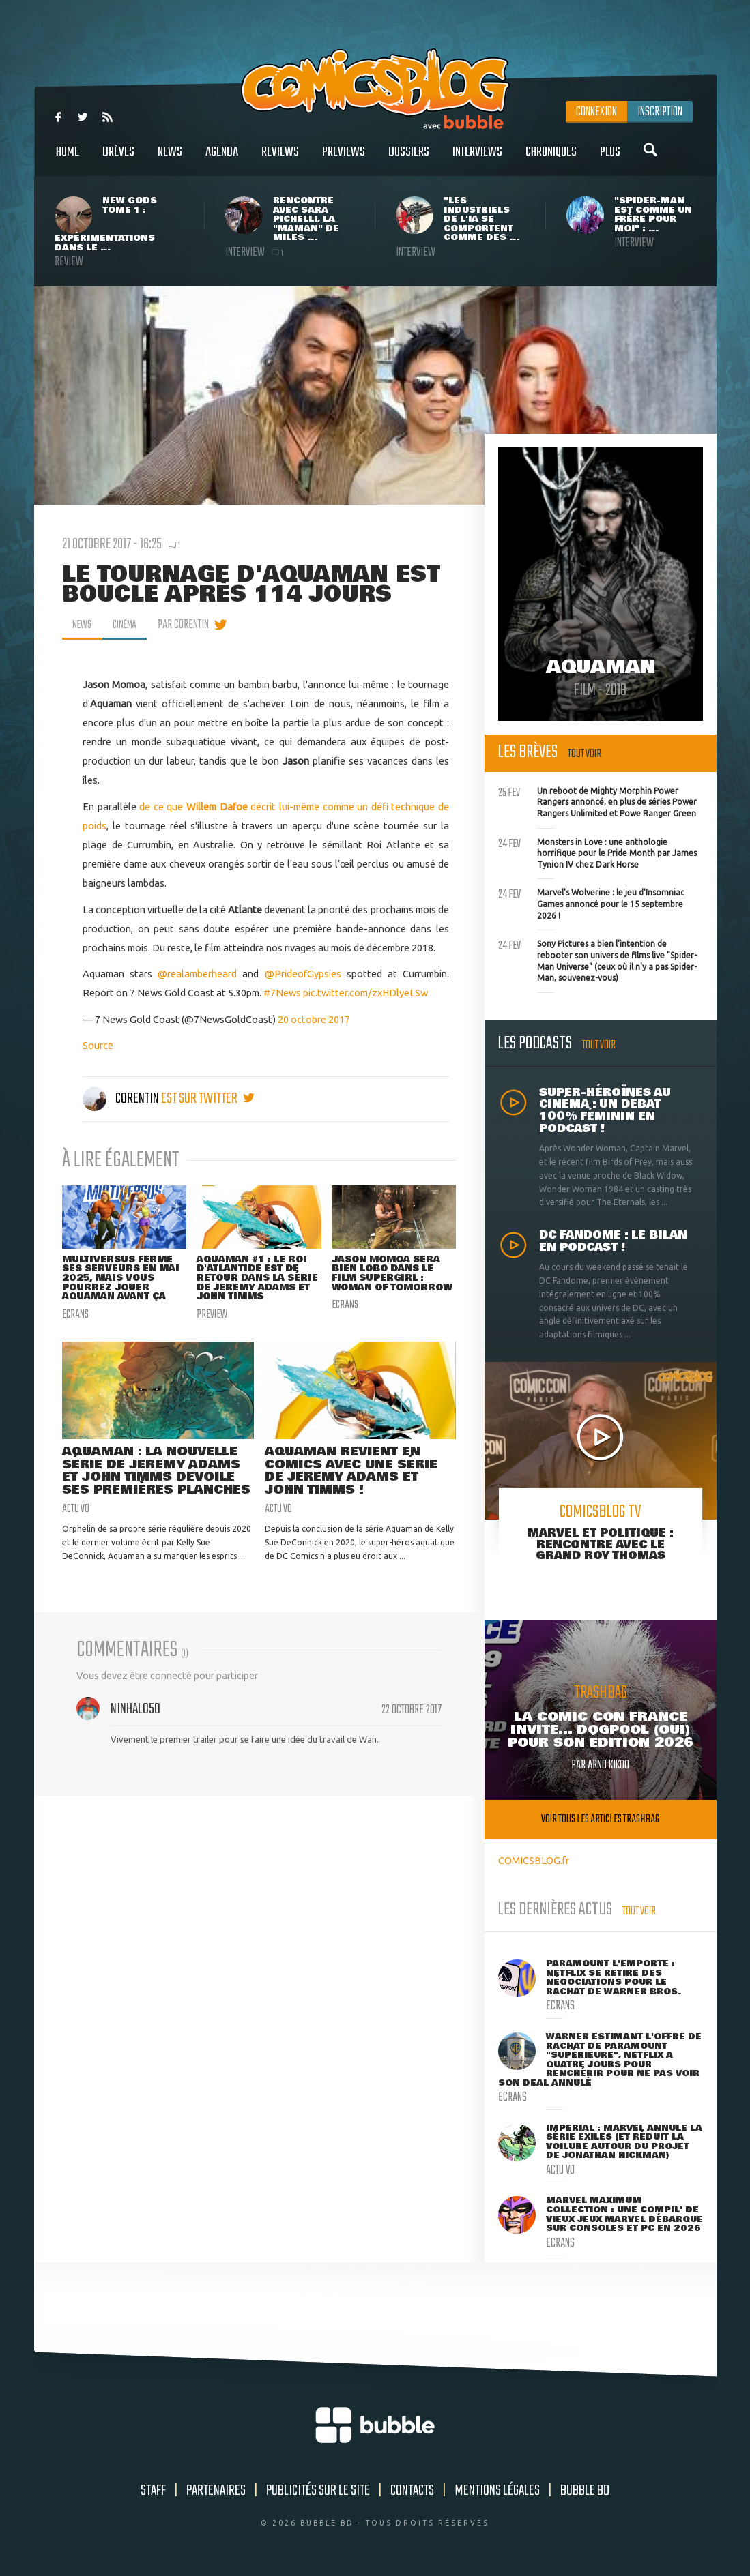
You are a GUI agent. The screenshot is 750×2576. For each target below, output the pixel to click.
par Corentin (190, 624)
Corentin (122, 1098)
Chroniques (551, 159)
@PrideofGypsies (303, 973)
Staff (153, 2490)
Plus (610, 159)
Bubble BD (584, 2490)
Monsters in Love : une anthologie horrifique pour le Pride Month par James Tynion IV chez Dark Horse (597, 852)
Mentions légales (497, 2490)
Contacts (412, 2490)
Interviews (477, 159)
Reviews (280, 159)
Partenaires (216, 2490)
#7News (282, 992)
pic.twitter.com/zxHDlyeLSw (365, 992)
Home (67, 159)
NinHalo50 (135, 1739)
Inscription (659, 111)
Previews (344, 159)
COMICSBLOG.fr (533, 1860)
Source (98, 1045)
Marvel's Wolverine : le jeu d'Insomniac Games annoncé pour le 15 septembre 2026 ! (591, 902)
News (170, 159)
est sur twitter (208, 1098)
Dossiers (409, 159)
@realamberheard (197, 973)
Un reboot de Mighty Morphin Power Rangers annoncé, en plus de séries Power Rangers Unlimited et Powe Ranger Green (597, 801)
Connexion (596, 111)
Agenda (222, 159)
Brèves (118, 159)
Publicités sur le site (318, 2490)
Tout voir (584, 754)
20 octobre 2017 (314, 1019)
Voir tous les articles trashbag (600, 1819)
